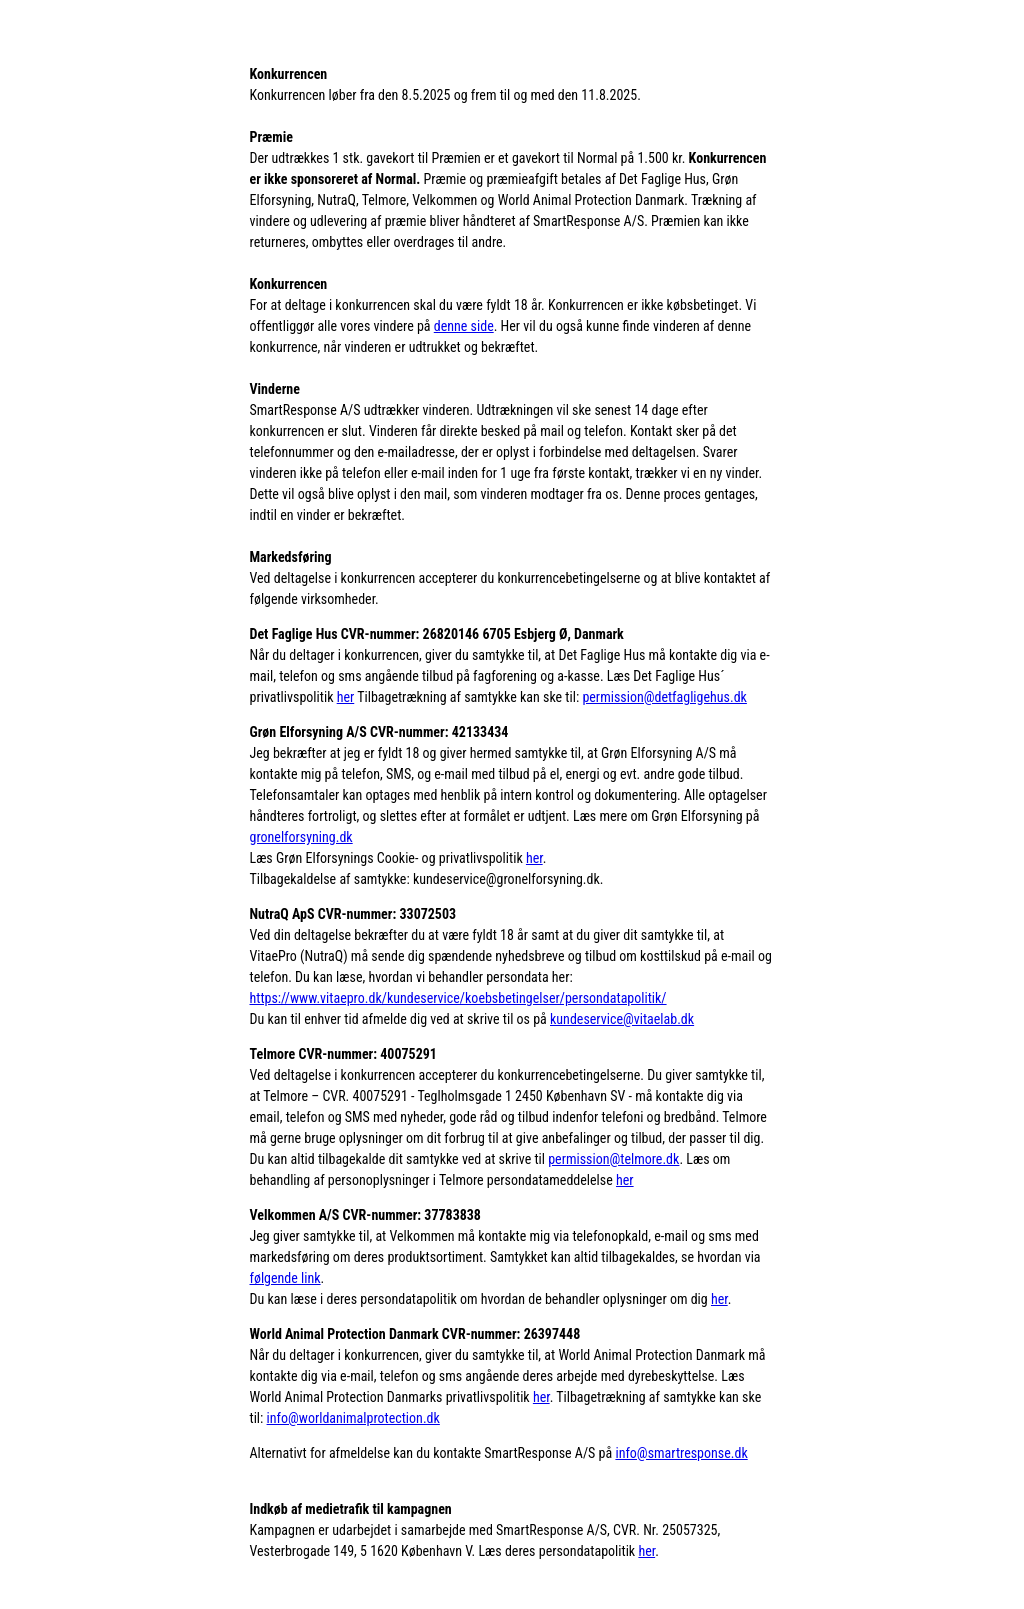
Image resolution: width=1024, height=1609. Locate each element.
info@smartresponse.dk (681, 1453)
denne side (464, 326)
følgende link (285, 1278)
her (346, 697)
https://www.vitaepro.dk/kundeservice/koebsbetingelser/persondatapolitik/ (458, 998)
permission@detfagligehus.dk (664, 697)
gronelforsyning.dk (301, 837)
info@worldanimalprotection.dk (353, 1418)
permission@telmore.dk (613, 1159)
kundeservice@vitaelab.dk (622, 1019)
